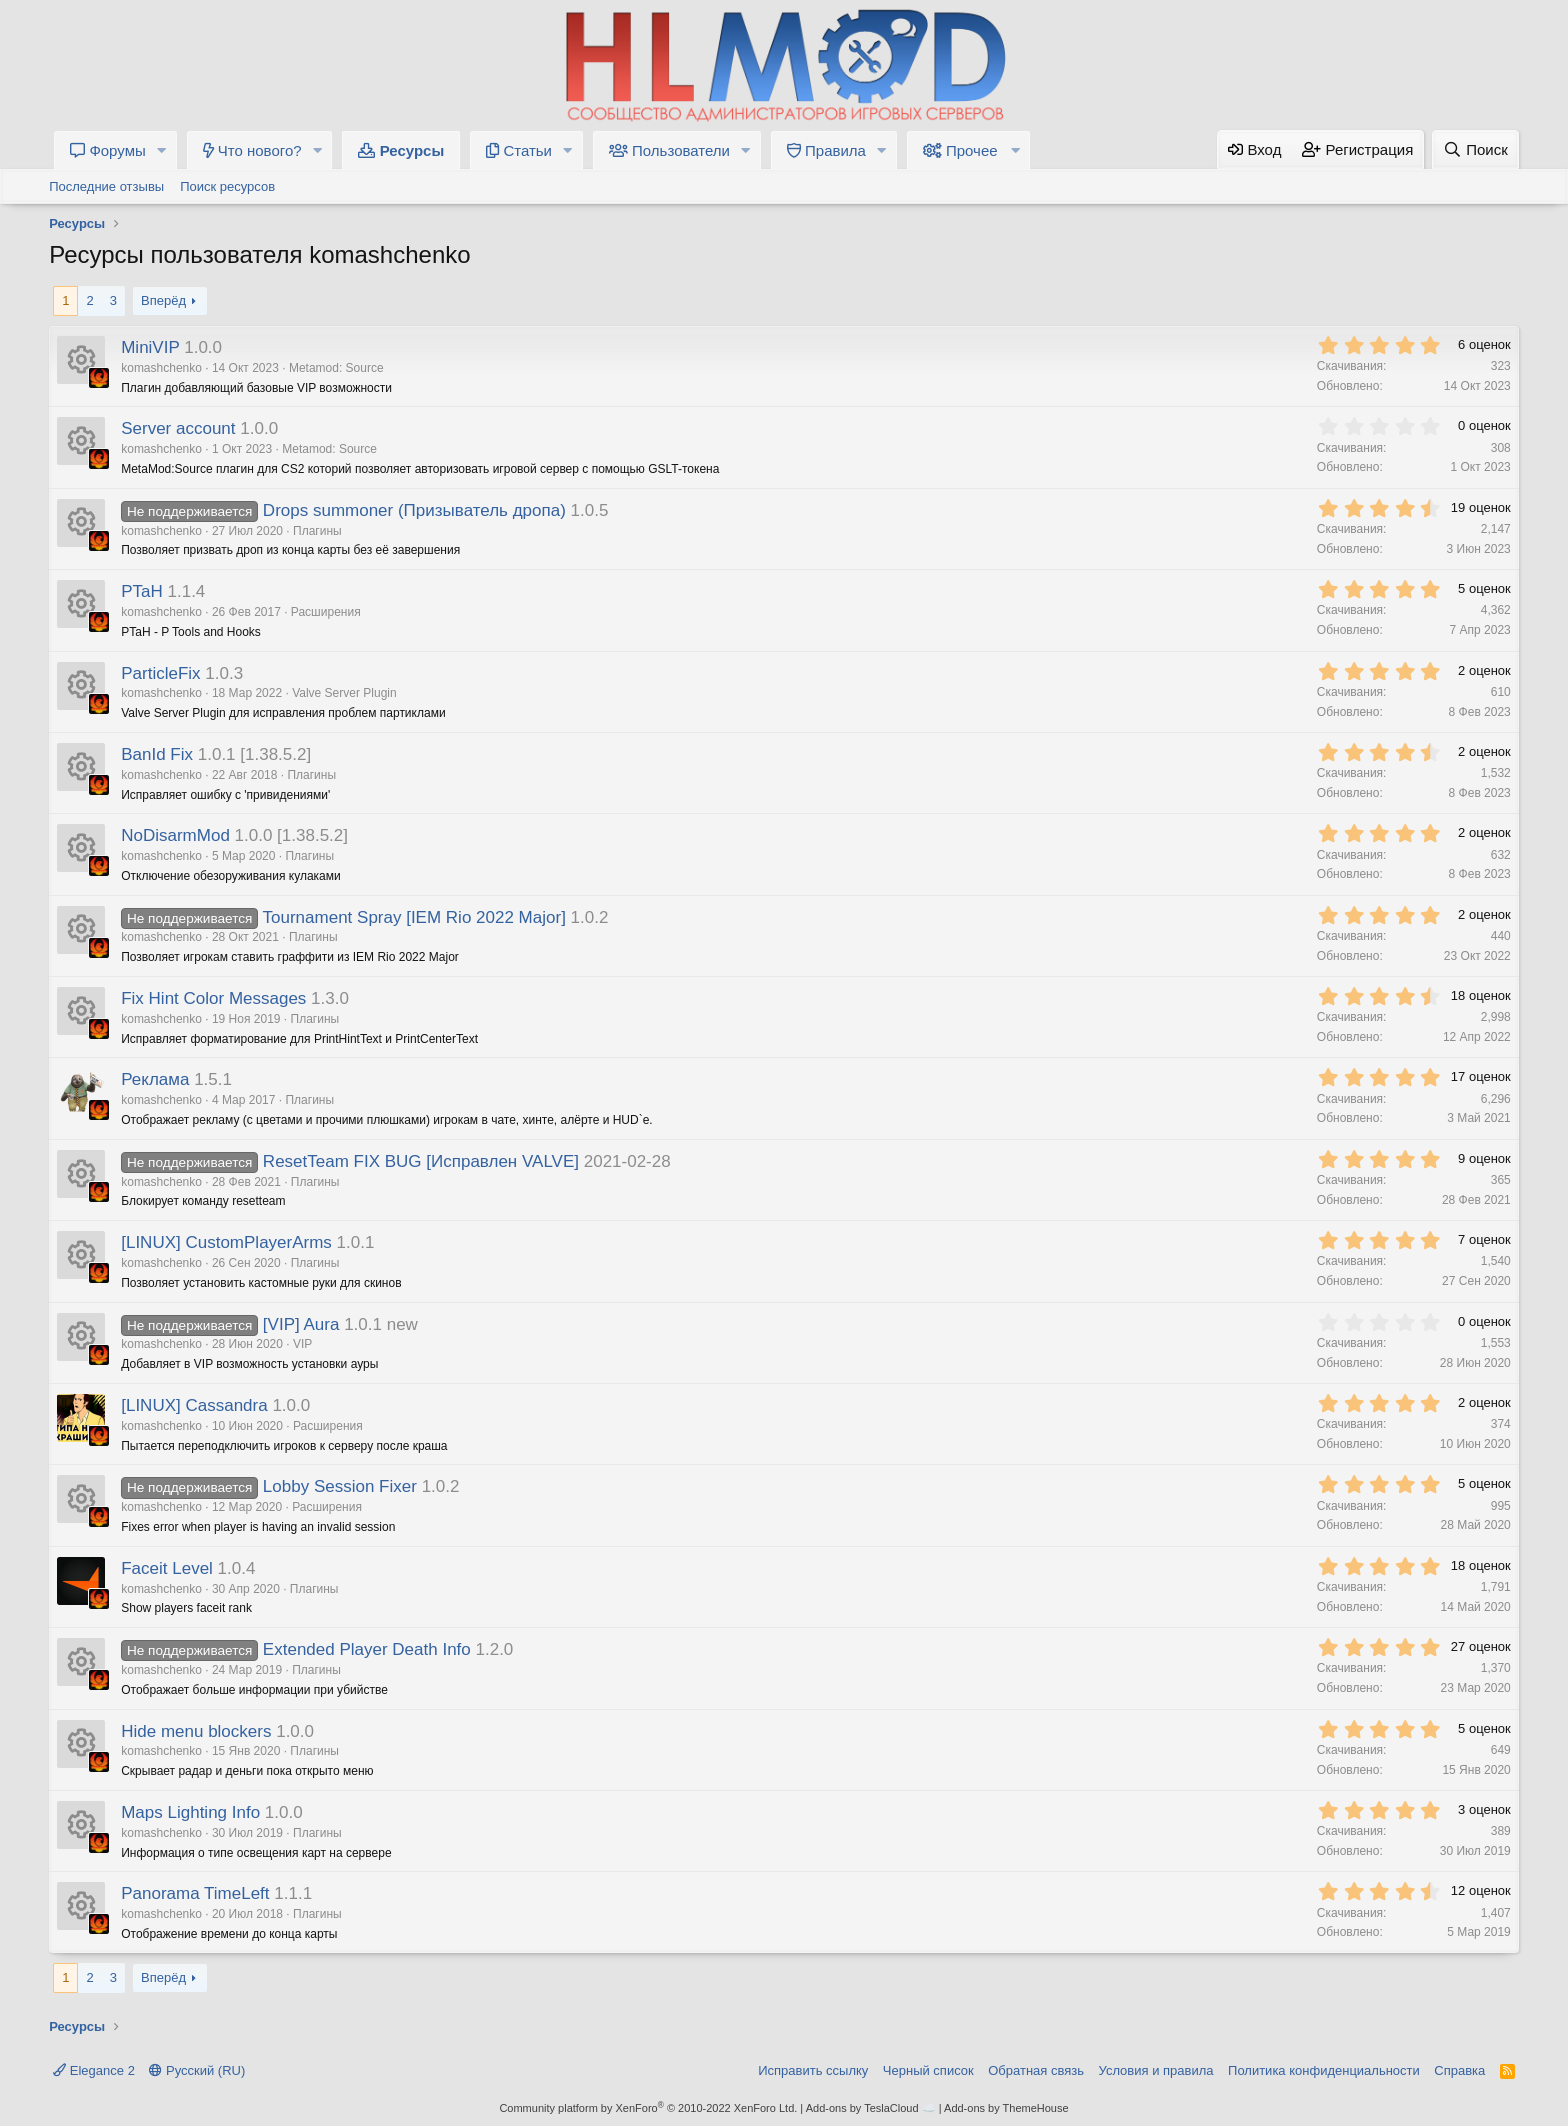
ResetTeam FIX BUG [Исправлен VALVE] (421, 1161)
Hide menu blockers (196, 1731)
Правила (826, 150)
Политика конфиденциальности (1324, 2070)
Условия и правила (1156, 2070)
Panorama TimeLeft (195, 1893)
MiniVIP (150, 347)
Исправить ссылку (813, 2070)
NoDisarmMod (175, 835)
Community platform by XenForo (648, 2108)
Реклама (155, 1079)
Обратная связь (1036, 2070)
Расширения (326, 612)
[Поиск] (1475, 149)
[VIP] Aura (301, 1324)
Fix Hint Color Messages (213, 998)
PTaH (142, 591)
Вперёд (163, 300)
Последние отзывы (106, 186)
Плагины (317, 531)
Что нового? (252, 150)
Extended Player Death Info (367, 1649)
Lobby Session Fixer (340, 1486)
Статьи (519, 150)
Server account (178, 428)
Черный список (928, 2070)
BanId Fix (157, 754)
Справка (1459, 2070)
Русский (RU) (197, 2070)
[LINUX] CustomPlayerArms (226, 1242)
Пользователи (669, 150)
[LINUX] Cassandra (194, 1405)
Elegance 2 (94, 2070)
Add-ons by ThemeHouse (1006, 2108)
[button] (162, 150)
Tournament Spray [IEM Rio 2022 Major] (414, 917)
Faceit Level (167, 1568)
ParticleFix (160, 673)
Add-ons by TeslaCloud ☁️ (871, 2108)
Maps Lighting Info (190, 1812)
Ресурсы (401, 150)
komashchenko (161, 368)
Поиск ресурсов (227, 186)
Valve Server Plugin (344, 693)
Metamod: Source (336, 368)
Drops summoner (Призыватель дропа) (414, 510)
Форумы (108, 150)
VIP (302, 1344)
